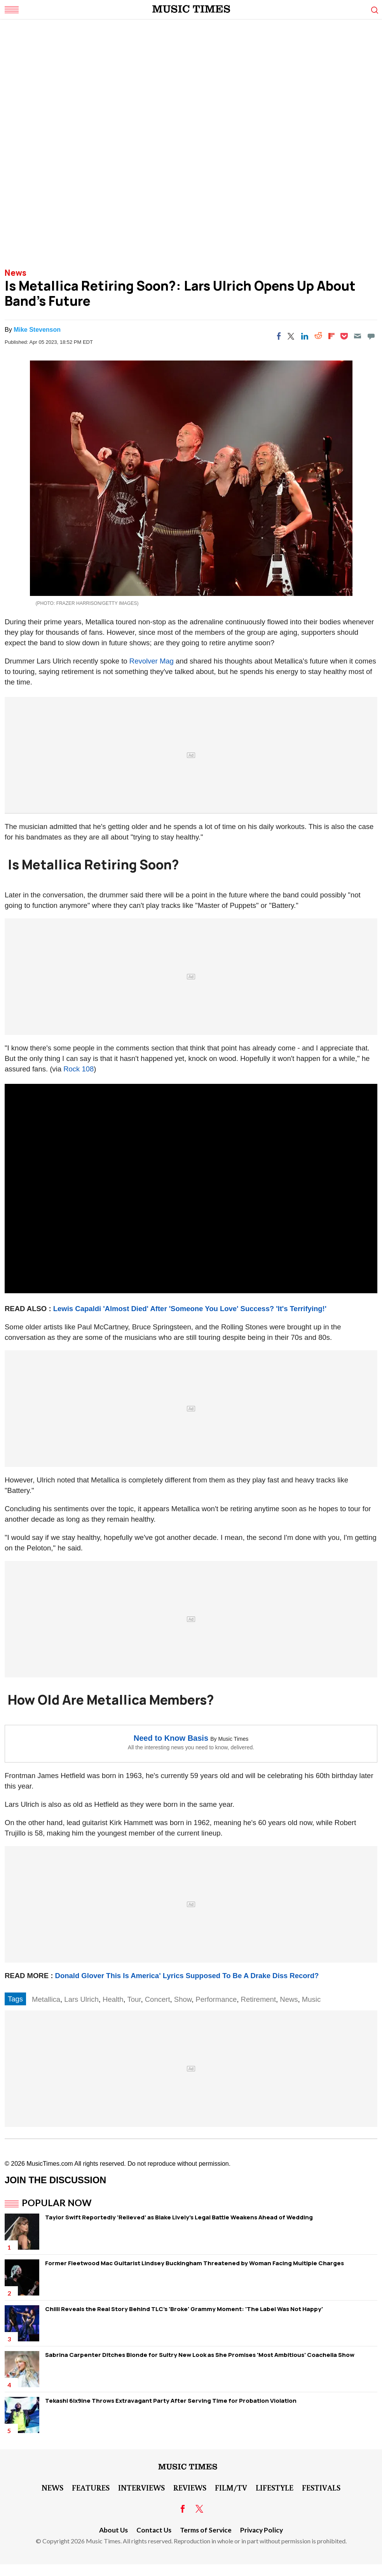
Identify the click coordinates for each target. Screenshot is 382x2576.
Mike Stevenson (37, 329)
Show (183, 1999)
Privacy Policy (261, 2530)
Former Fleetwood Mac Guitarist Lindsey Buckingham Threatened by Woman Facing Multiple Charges (194, 2263)
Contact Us (153, 2530)
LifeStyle (274, 2487)
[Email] (357, 336)
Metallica (46, 1999)
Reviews (189, 2487)
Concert (157, 1999)
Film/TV (231, 2487)
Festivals (321, 2487)
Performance (216, 1999)
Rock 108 (78, 1069)
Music (311, 1999)
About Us (113, 2530)
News (15, 272)
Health (113, 1999)
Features (91, 2487)
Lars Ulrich (81, 1999)
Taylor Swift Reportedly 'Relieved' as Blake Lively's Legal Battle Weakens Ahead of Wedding (179, 2217)
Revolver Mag (151, 661)
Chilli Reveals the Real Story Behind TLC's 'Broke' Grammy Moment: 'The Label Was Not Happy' (184, 2309)
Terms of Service (206, 2530)
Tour (134, 1999)
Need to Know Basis (171, 1738)
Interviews (141, 2487)
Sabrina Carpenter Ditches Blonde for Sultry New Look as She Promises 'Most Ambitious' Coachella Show (199, 2355)
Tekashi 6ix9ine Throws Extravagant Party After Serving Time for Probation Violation (171, 2401)
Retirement (258, 1999)
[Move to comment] (371, 336)
